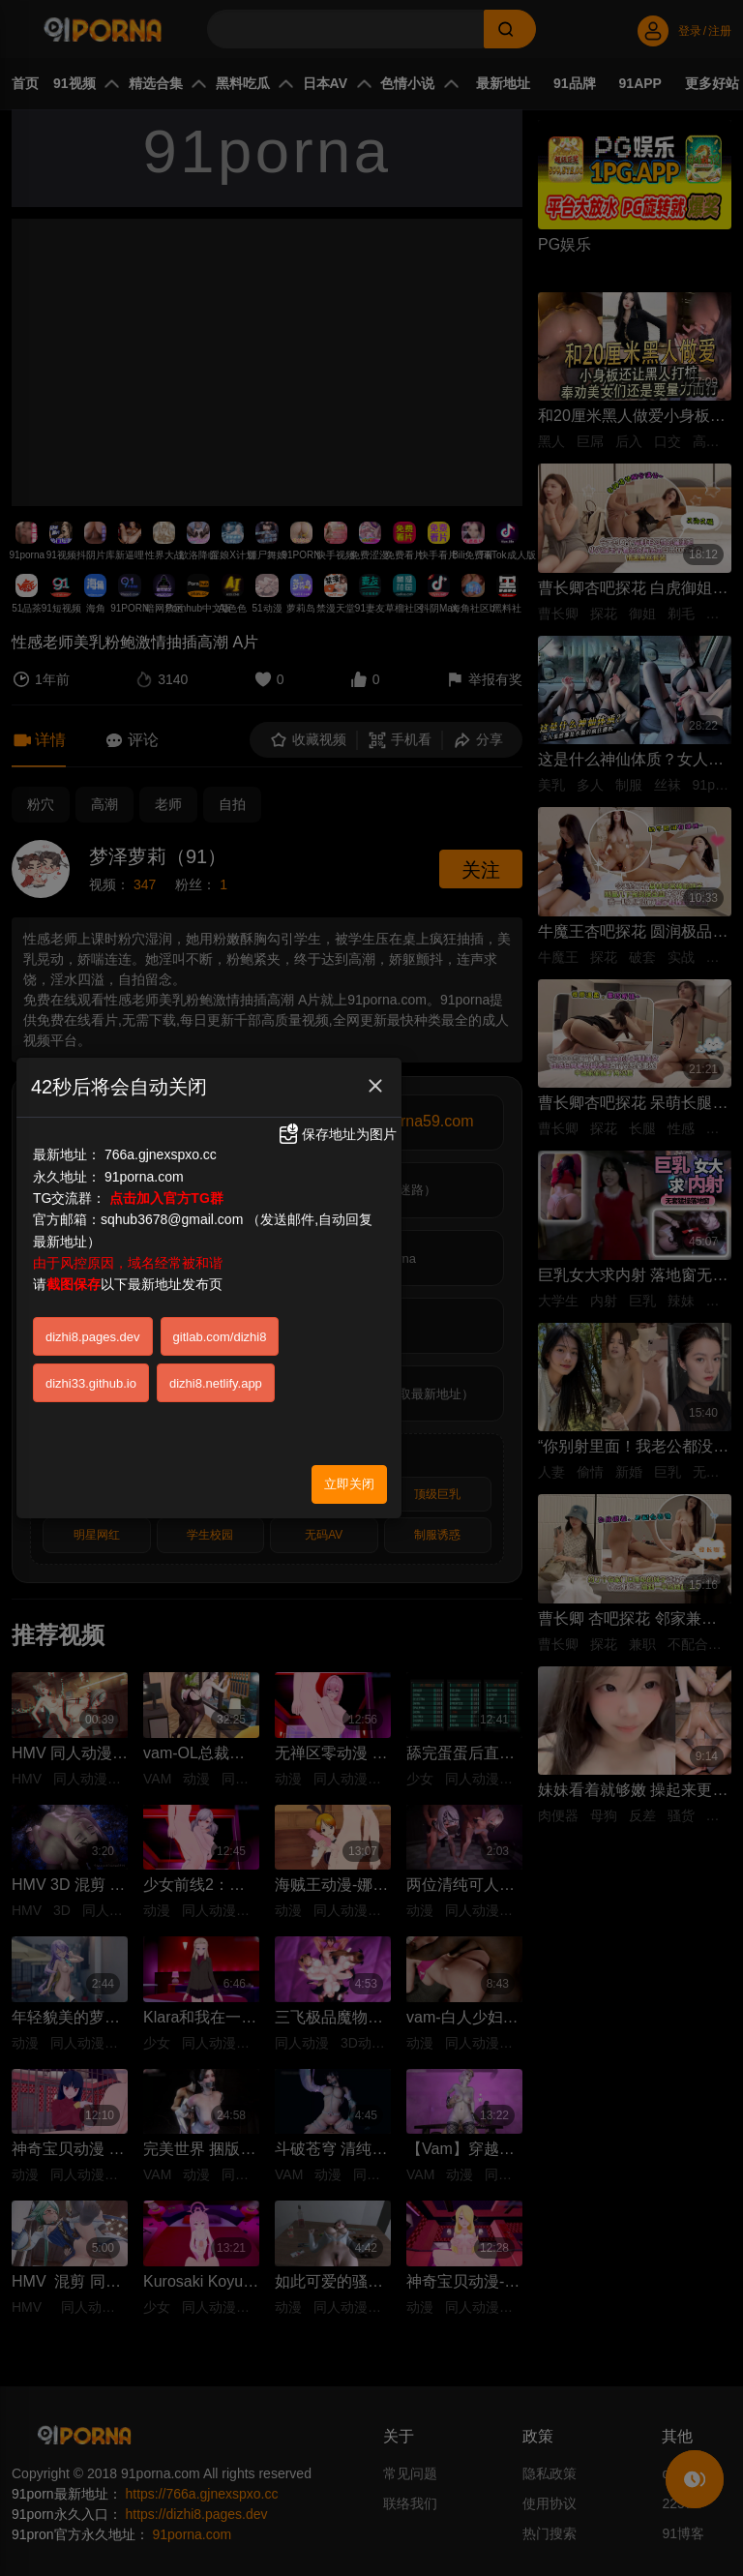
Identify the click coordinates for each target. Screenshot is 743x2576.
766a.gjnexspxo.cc (160, 1154)
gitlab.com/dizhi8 (220, 1337)
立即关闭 (349, 1484)
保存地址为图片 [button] (337, 1134)
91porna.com (144, 1176)
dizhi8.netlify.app (215, 1383)
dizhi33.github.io (90, 1383)
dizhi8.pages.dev (92, 1337)
